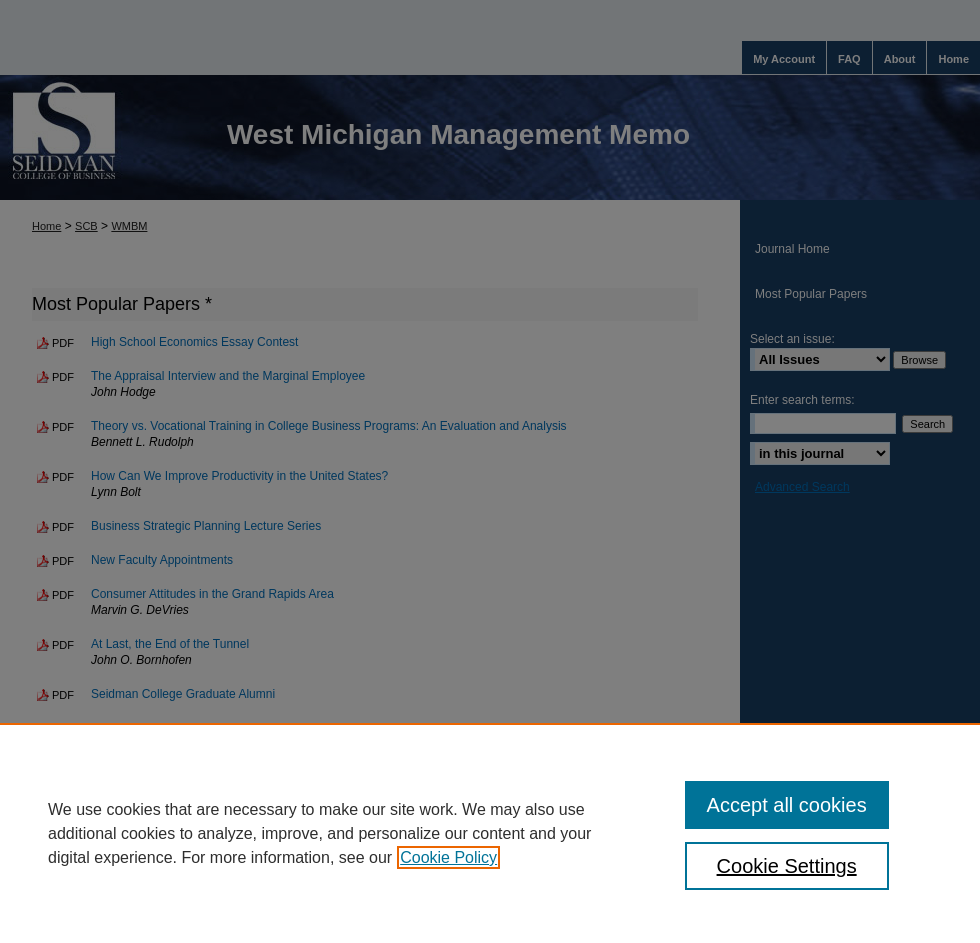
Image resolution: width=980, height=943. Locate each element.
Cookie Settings (787, 866)
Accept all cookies (787, 805)
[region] (490, 833)
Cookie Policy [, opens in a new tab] (448, 857)
